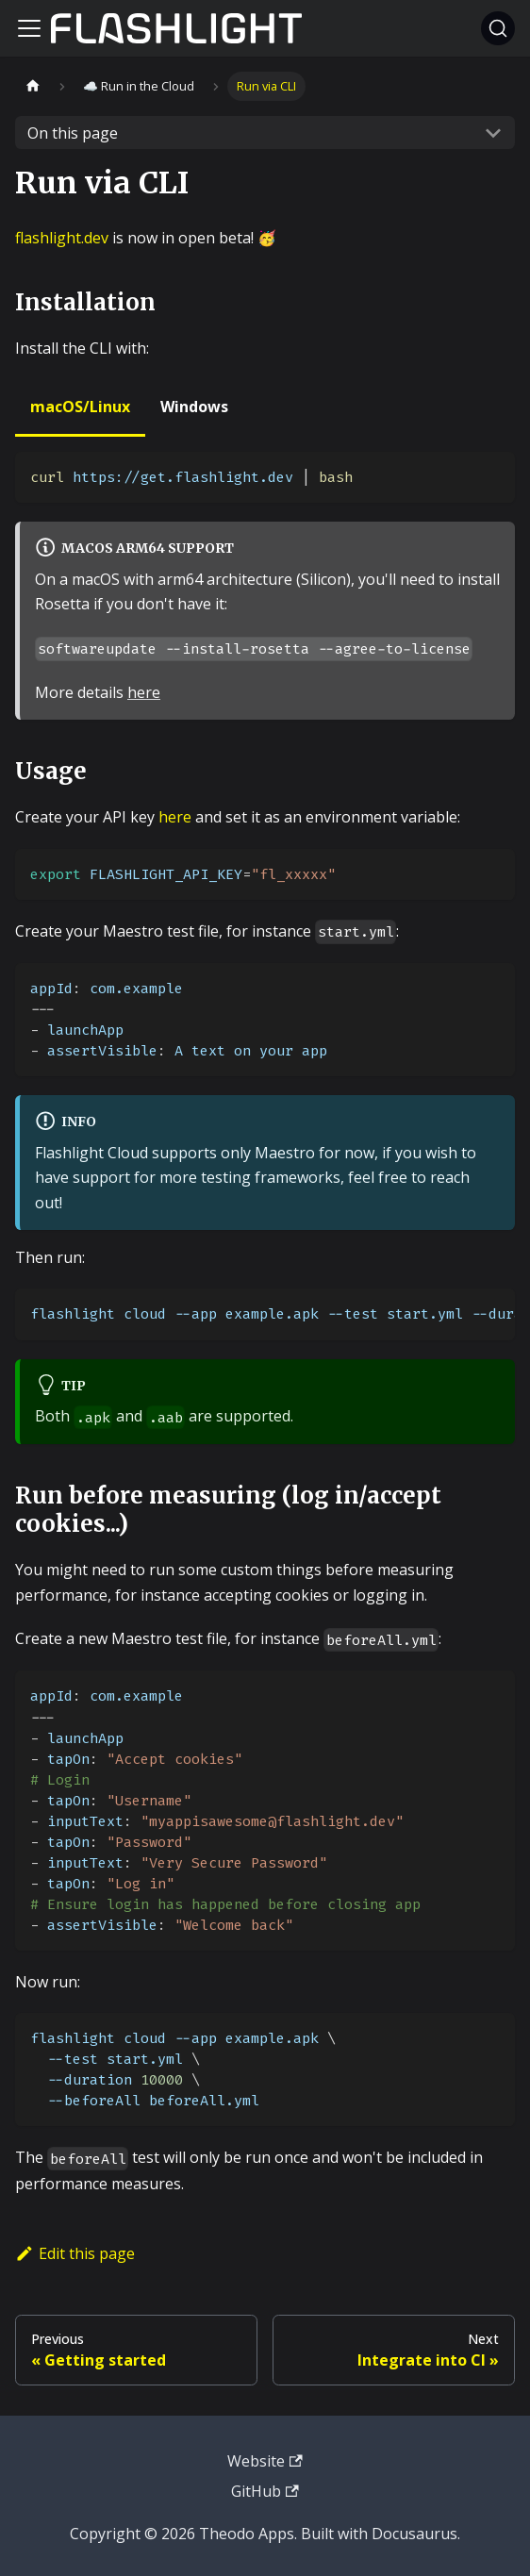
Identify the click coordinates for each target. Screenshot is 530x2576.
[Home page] (33, 86)
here (143, 692)
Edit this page (75, 2253)
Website (264, 2461)
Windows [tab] (194, 406)
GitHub (264, 2491)
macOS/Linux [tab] (80, 406)
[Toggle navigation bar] (29, 28)
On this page (72, 133)
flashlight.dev (61, 237)
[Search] (498, 28)
